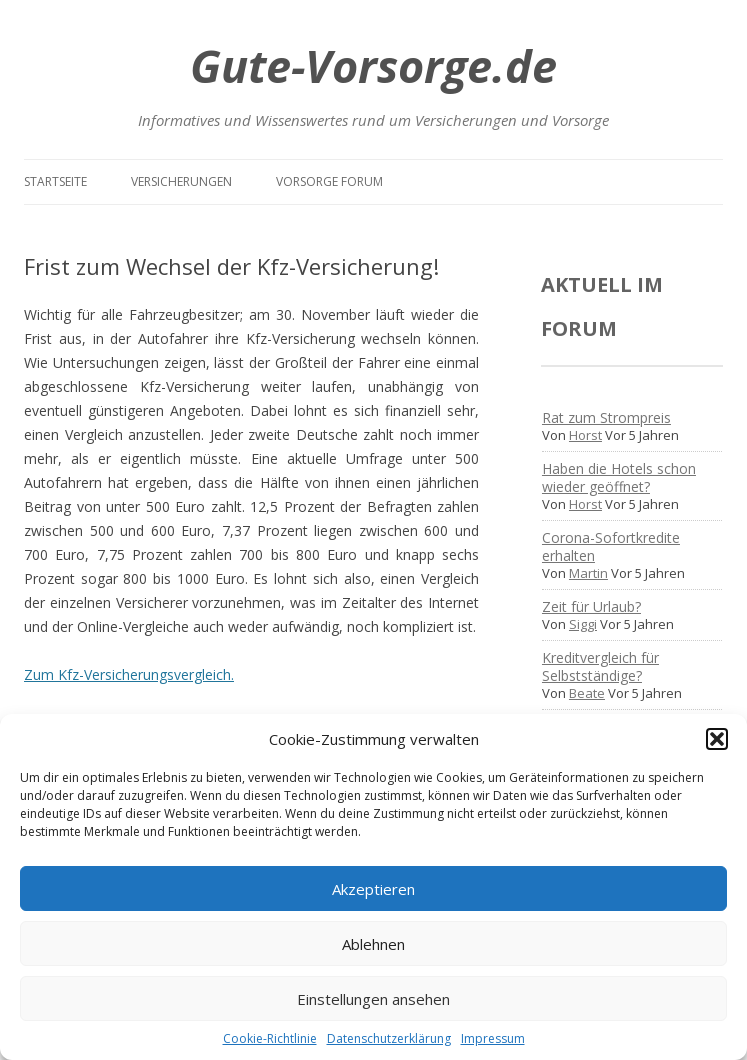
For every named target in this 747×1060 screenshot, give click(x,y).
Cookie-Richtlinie (270, 1038)
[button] (717, 739)
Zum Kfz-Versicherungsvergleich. (129, 674)
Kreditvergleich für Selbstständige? (600, 666)
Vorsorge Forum (329, 181)
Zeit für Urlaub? (591, 606)
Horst (585, 435)
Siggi (583, 624)
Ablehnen (373, 944)
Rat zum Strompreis (606, 417)
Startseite (55, 181)
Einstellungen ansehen (373, 999)
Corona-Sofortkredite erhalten (611, 546)
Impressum (493, 1038)
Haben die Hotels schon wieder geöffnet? (619, 477)
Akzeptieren (373, 889)
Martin (588, 573)
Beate (587, 693)
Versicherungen (181, 181)
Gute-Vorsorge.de (373, 65)
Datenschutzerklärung (389, 1038)
